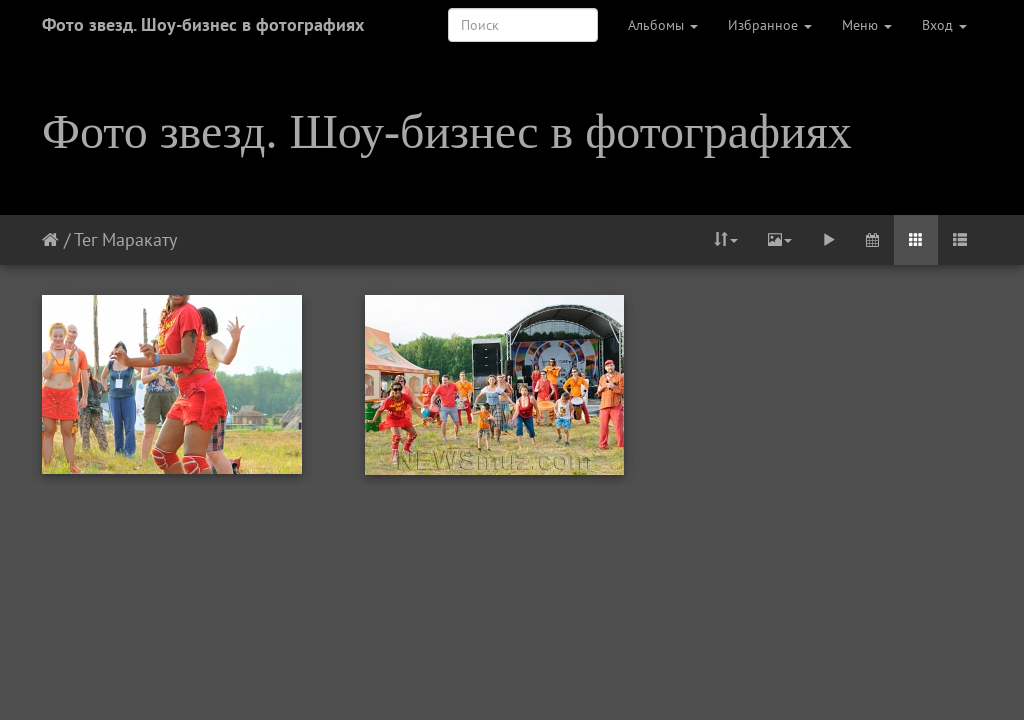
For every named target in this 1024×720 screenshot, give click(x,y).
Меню (867, 25)
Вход (944, 25)
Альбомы (663, 25)
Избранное (770, 25)
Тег (85, 239)
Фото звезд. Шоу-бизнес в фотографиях (203, 24)
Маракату (139, 239)
